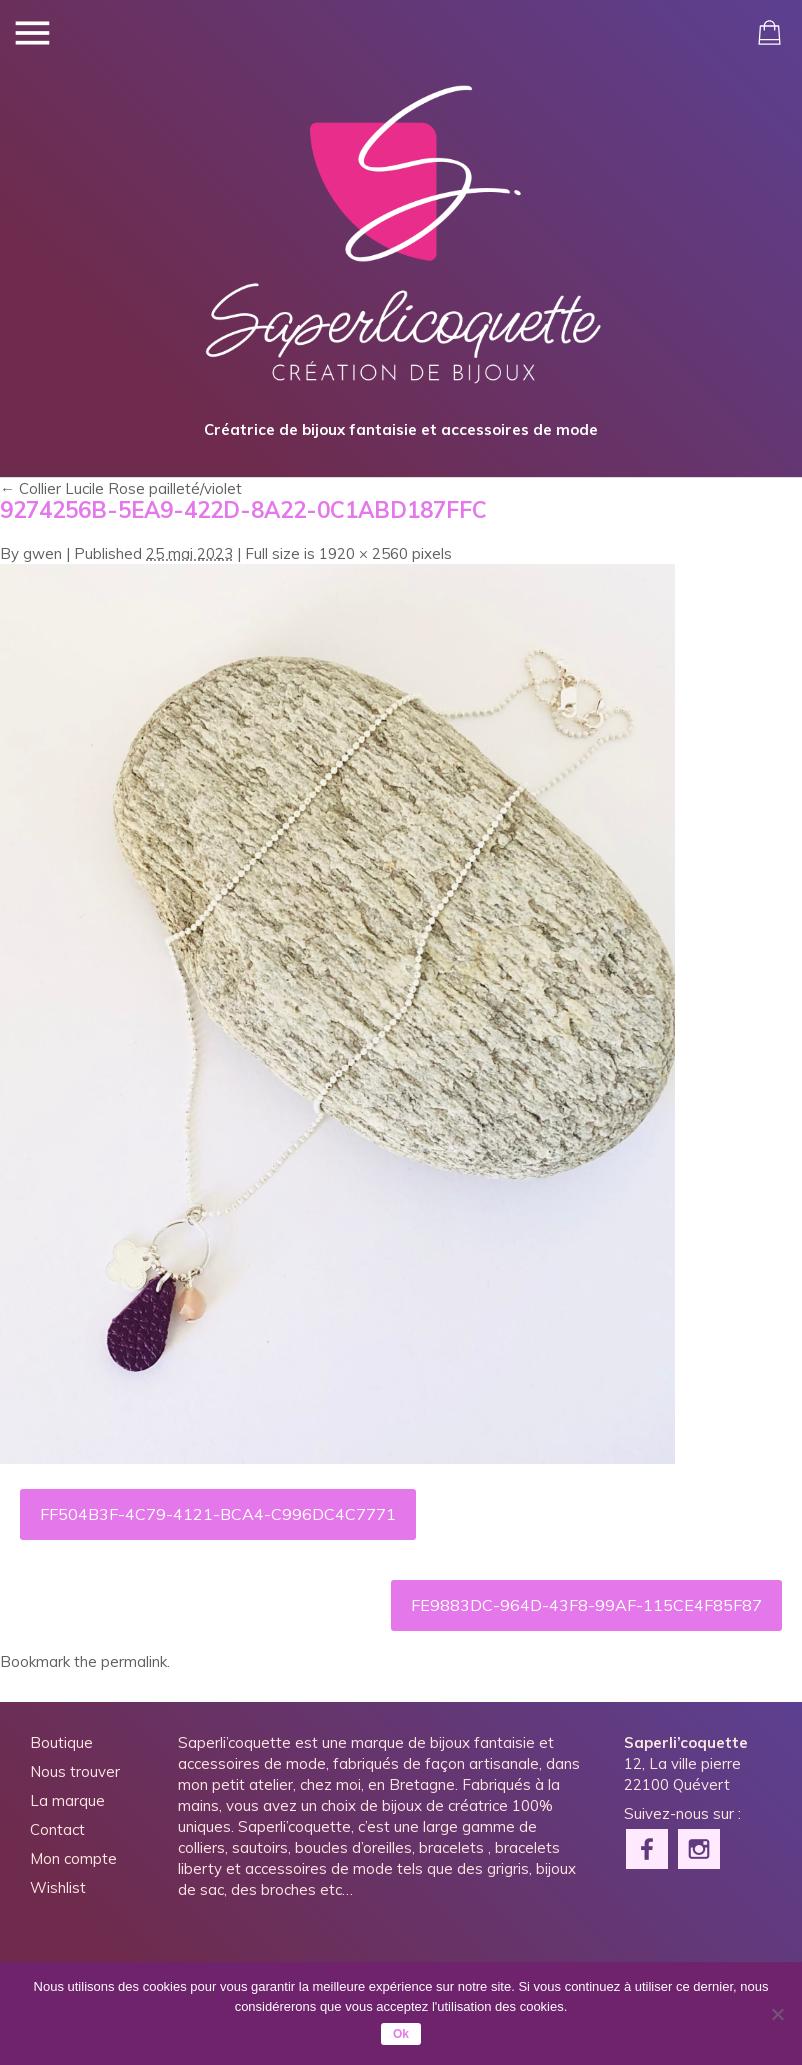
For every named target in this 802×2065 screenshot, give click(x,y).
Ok (401, 2034)
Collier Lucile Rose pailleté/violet (121, 488)
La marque (67, 1800)
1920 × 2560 (363, 553)
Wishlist (58, 1887)
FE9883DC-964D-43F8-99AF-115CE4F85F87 (586, 1605)
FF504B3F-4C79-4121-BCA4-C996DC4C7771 (218, 1514)
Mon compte (73, 1858)
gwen (42, 553)
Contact (57, 1829)
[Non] (777, 2014)
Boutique (61, 1742)
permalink (134, 1661)
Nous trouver (75, 1771)
